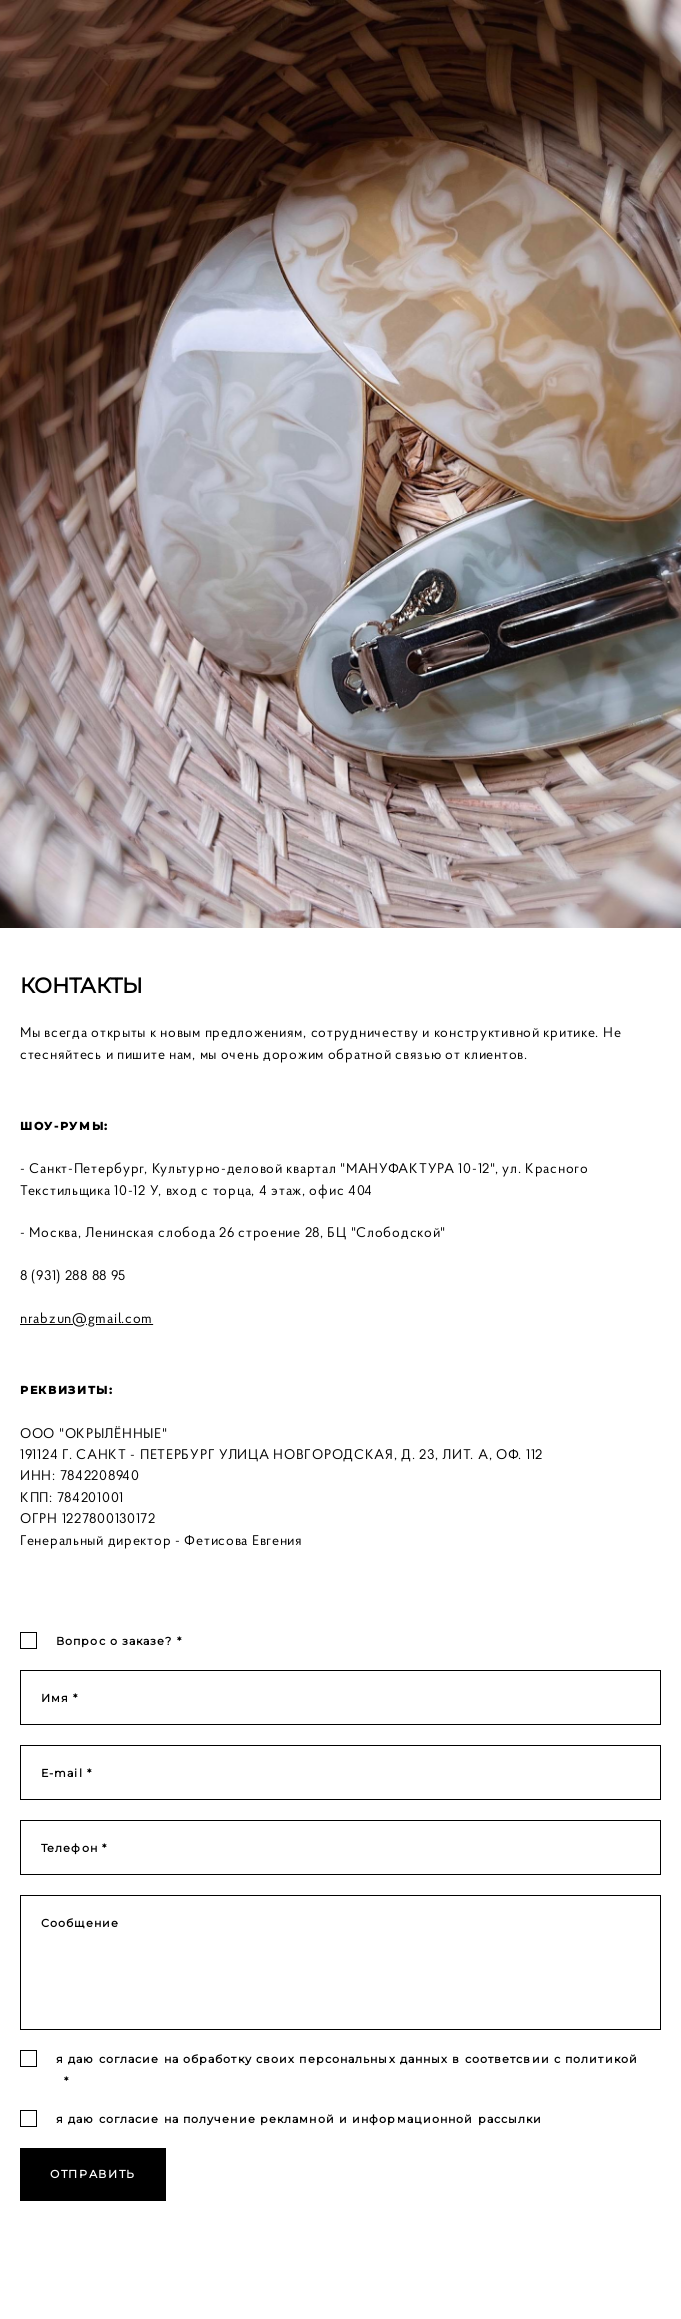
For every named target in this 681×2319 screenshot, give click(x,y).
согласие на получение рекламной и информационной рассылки (321, 2119)
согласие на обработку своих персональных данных (274, 2059)
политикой (601, 2059)
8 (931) (42, 1275)
